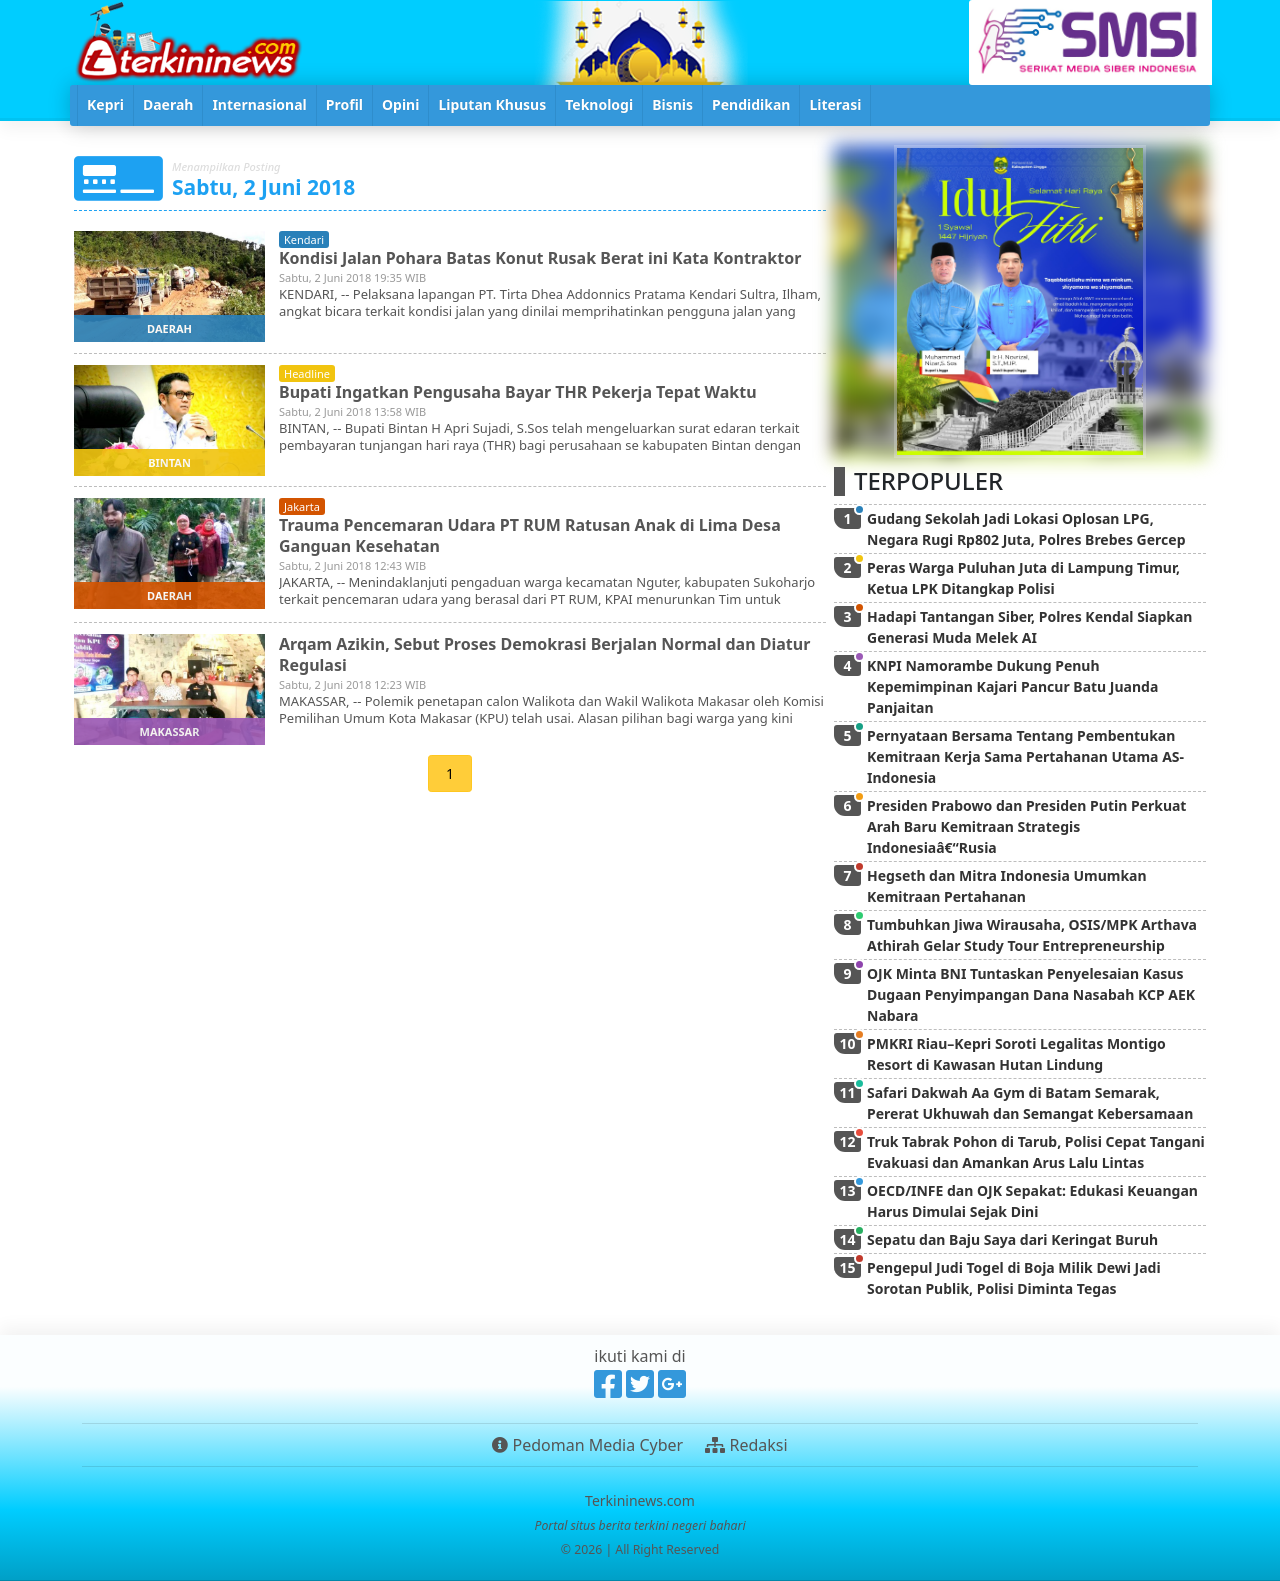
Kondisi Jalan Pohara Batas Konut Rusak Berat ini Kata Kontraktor (540, 258)
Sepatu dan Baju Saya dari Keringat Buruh (1012, 1239)
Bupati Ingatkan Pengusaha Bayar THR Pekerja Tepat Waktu (518, 392)
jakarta (302, 506)
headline (307, 373)
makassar (170, 731)
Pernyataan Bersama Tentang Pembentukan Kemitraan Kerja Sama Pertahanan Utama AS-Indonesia (1025, 756)
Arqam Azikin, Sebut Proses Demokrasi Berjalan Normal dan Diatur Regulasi (544, 654)
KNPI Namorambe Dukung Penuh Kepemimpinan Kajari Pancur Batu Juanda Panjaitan (1012, 686)
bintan (169, 462)
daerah (169, 328)
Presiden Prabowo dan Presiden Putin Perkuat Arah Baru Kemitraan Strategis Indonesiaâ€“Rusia (1026, 826)
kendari (304, 239)
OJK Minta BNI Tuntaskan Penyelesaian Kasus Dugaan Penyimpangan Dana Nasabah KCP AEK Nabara (1031, 994)
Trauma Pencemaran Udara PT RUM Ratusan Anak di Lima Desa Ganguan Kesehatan (530, 535)
